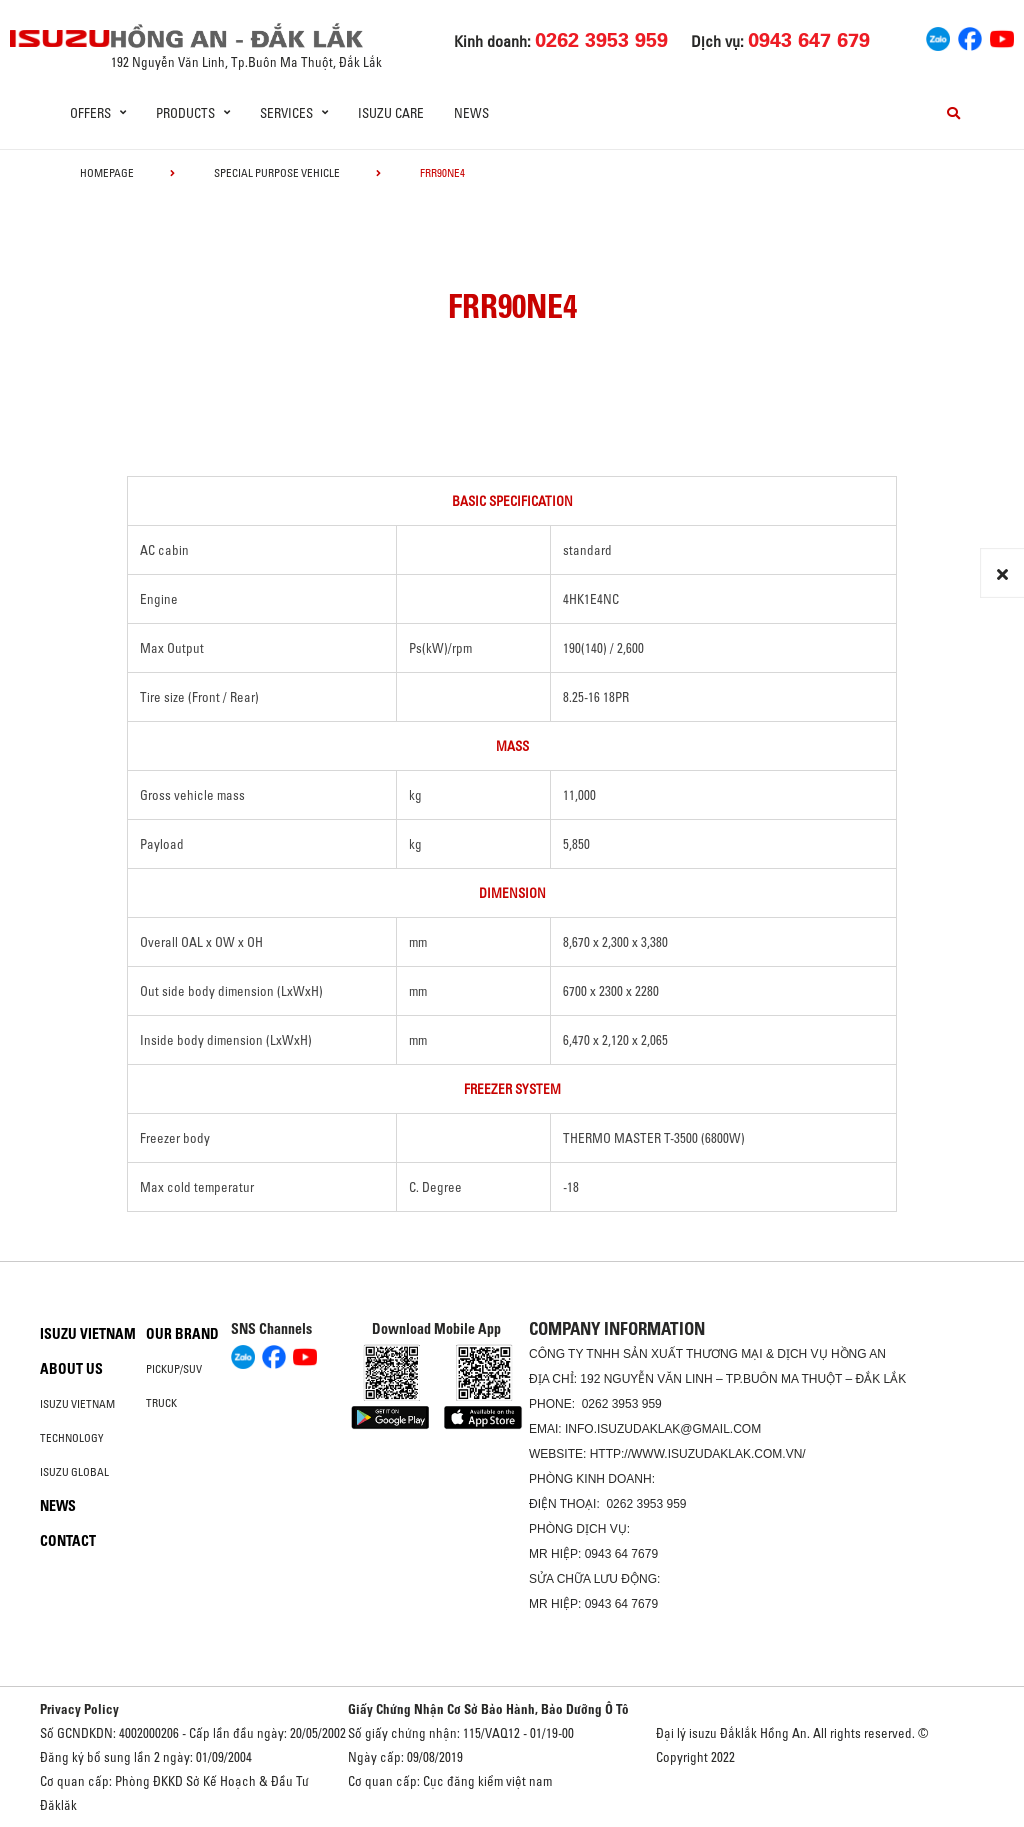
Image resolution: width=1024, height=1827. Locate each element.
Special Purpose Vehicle (277, 173)
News (471, 113)
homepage (107, 173)
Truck (161, 1403)
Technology (72, 1438)
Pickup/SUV (174, 1369)
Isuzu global (74, 1472)
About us (71, 1369)
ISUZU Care (391, 113)
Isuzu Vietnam (88, 1334)
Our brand (182, 1334)
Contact (68, 1541)
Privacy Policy (79, 1709)
